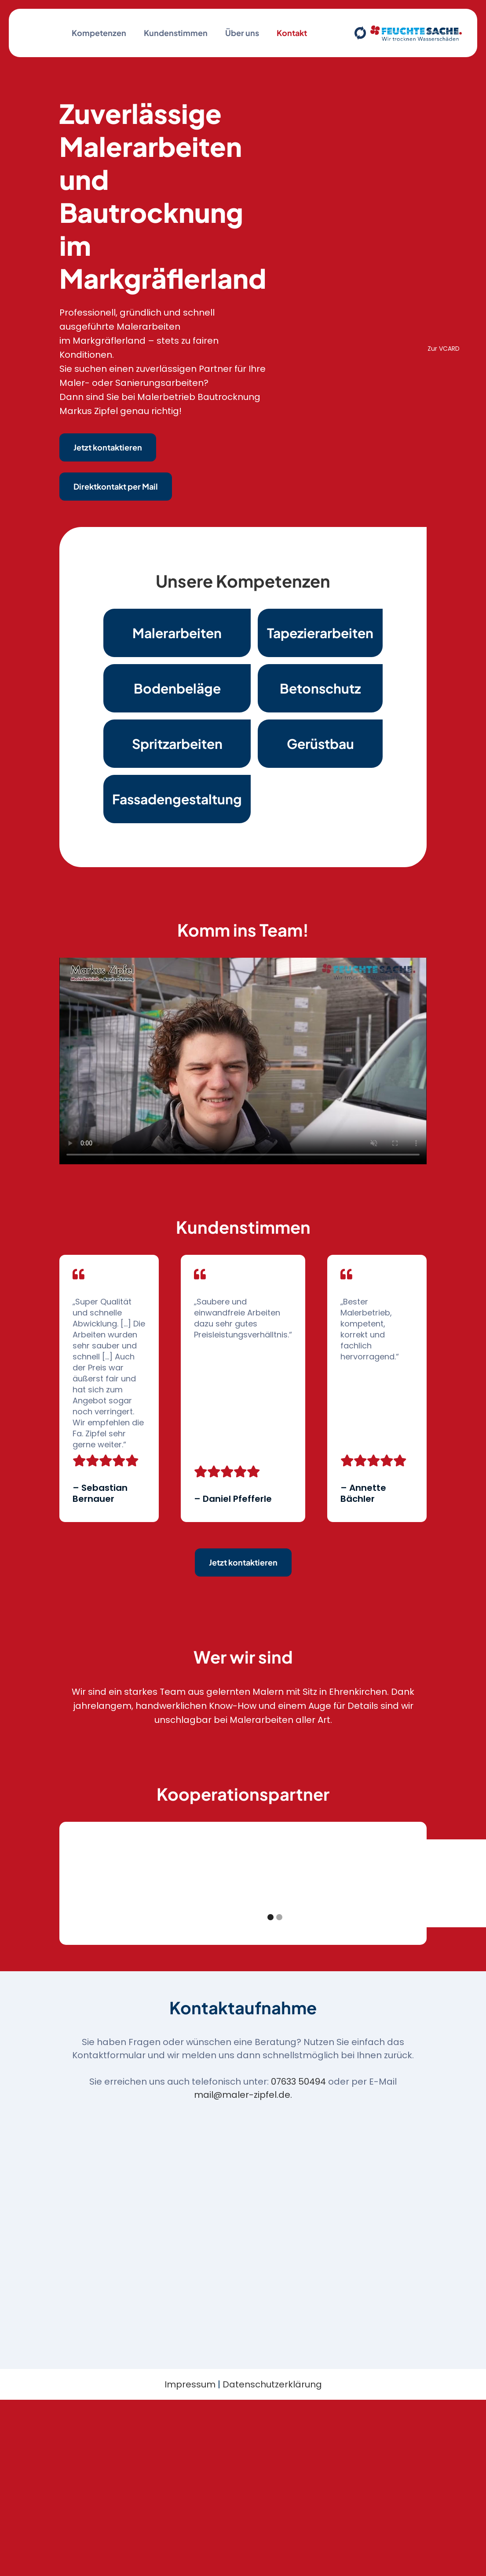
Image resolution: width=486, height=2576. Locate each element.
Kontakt (292, 33)
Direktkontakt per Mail (115, 486)
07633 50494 (298, 2081)
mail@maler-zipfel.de (242, 2095)
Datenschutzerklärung (272, 2384)
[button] (81, 1883)
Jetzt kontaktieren (107, 447)
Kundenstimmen (176, 33)
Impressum (190, 2384)
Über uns (242, 33)
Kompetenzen (99, 33)
